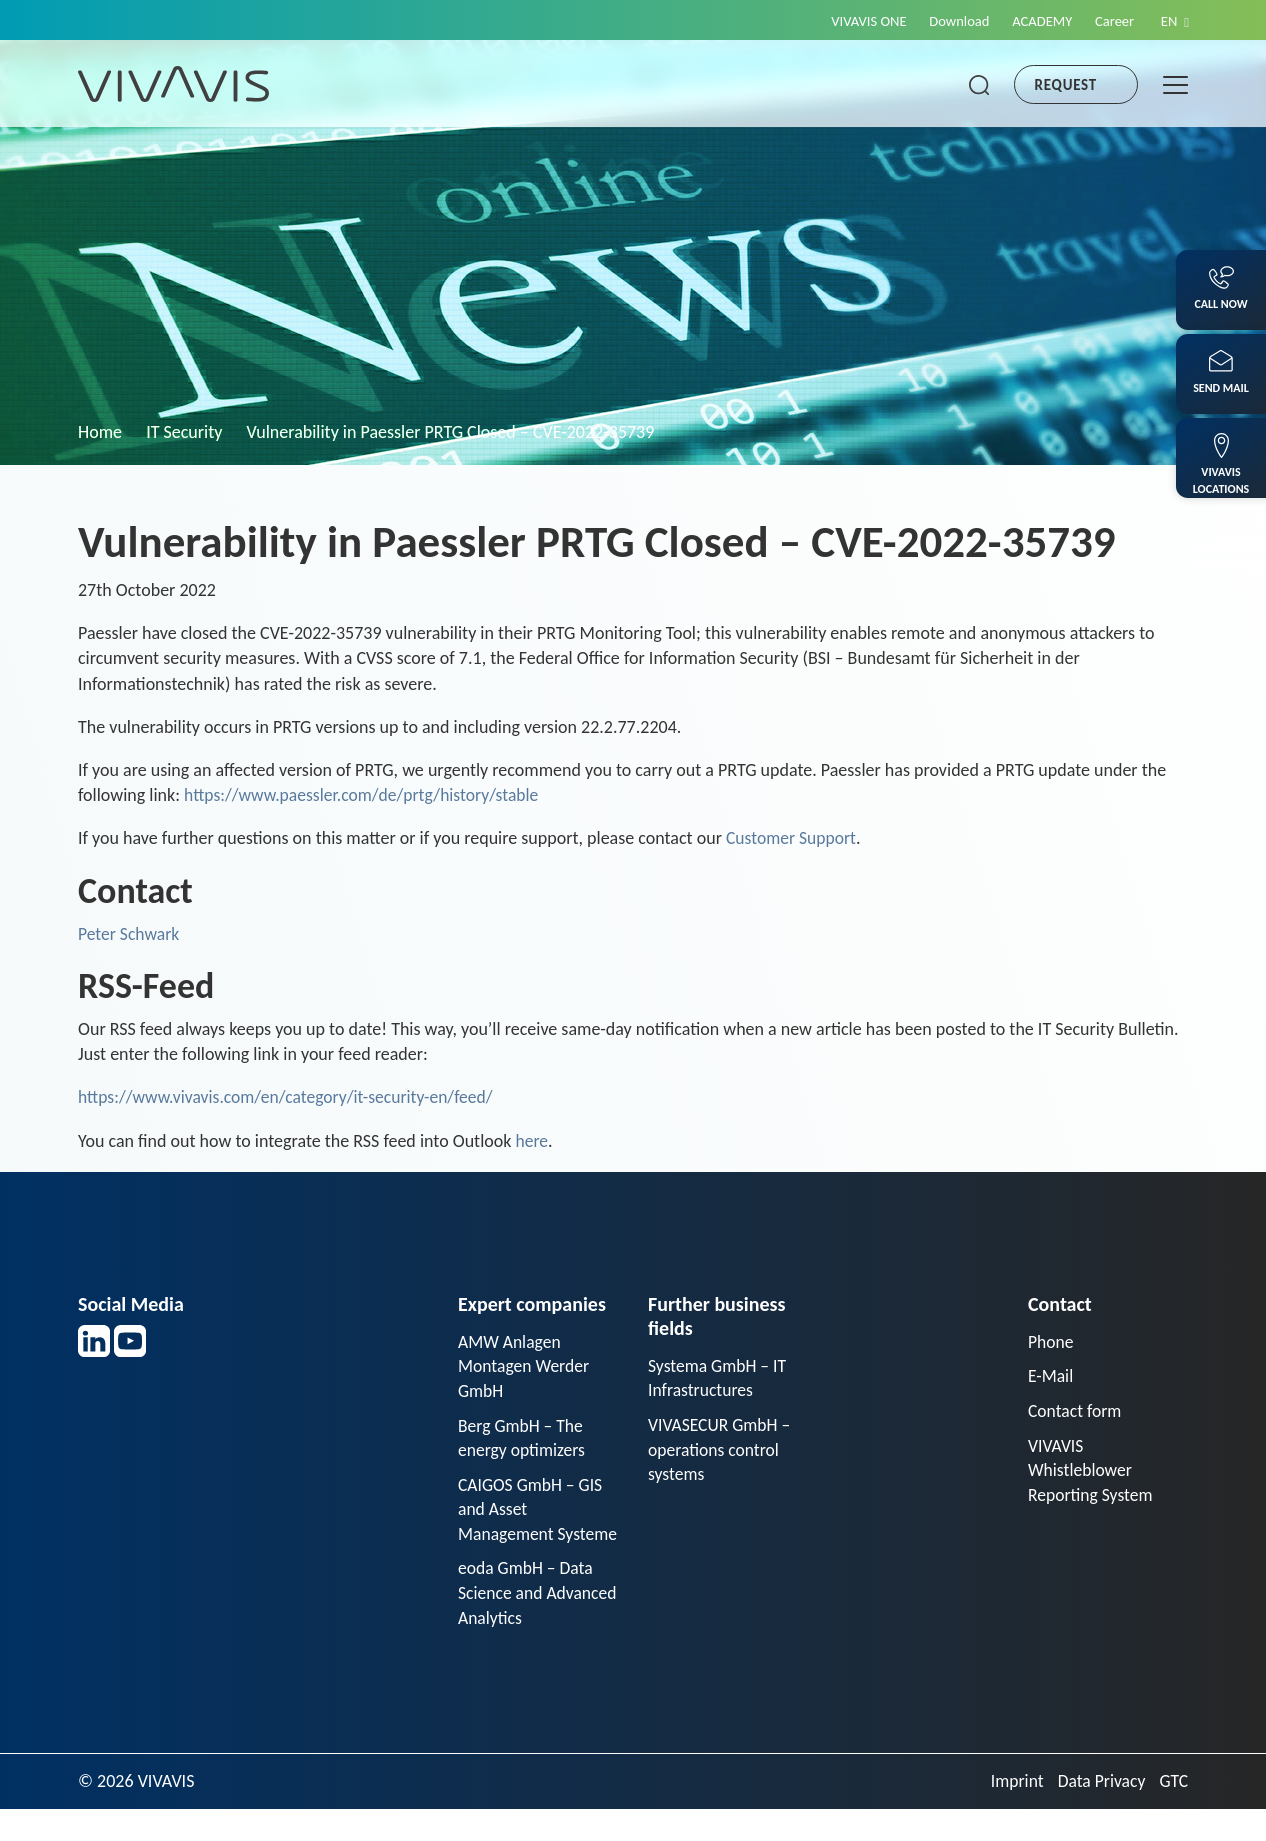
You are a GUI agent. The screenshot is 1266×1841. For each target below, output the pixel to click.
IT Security (184, 432)
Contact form (1076, 1412)
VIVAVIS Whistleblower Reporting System (1092, 1472)
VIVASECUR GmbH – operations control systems (721, 1451)
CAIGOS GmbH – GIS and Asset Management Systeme (532, 1526)
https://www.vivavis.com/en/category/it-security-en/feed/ (290, 1097)
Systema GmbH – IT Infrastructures (719, 1378)
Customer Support (792, 838)
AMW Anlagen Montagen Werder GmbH (525, 1367)
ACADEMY (1036, 21)
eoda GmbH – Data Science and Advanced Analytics (528, 1624)
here (532, 1141)
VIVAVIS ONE (856, 21)
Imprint (1013, 1813)
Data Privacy (1100, 1813)
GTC (1173, 1813)
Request (1066, 85)
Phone (1051, 1342)
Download (949, 21)
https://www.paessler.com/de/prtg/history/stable (365, 795)
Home (100, 432)
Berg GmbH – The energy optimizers (523, 1439)
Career (1111, 21)
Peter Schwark (130, 934)
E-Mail (1051, 1377)
